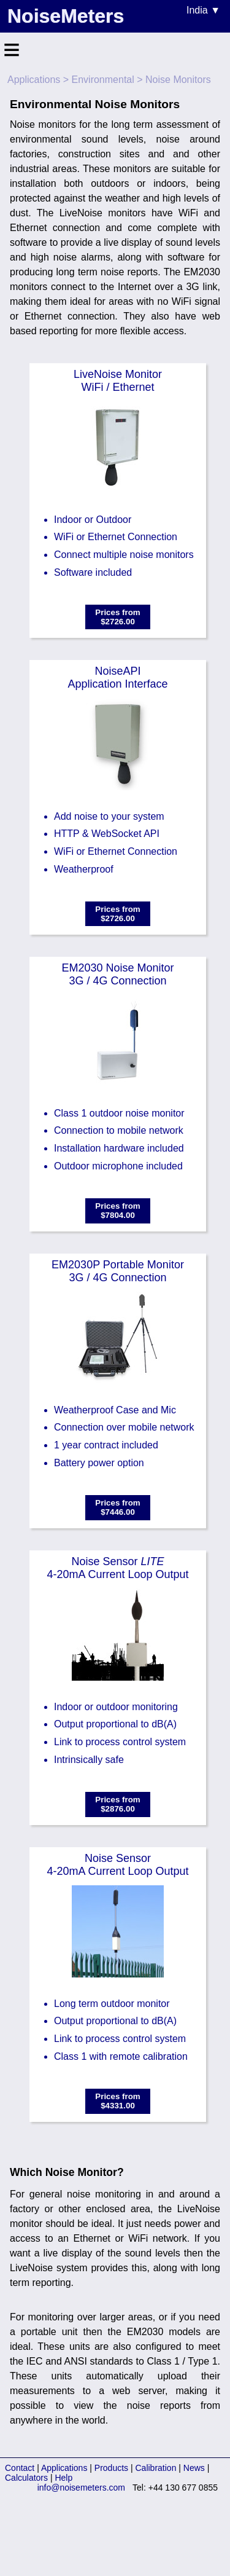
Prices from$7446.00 (117, 1507)
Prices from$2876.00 (117, 1804)
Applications (33, 79)
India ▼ (203, 10)
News (194, 2468)
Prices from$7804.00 (117, 1210)
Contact (19, 2468)
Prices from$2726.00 (117, 617)
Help (63, 2478)
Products (111, 2468)
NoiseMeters (65, 16)
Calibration (156, 2468)
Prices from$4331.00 (117, 2101)
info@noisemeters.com (81, 2487)
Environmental (103, 79)
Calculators (26, 2478)
